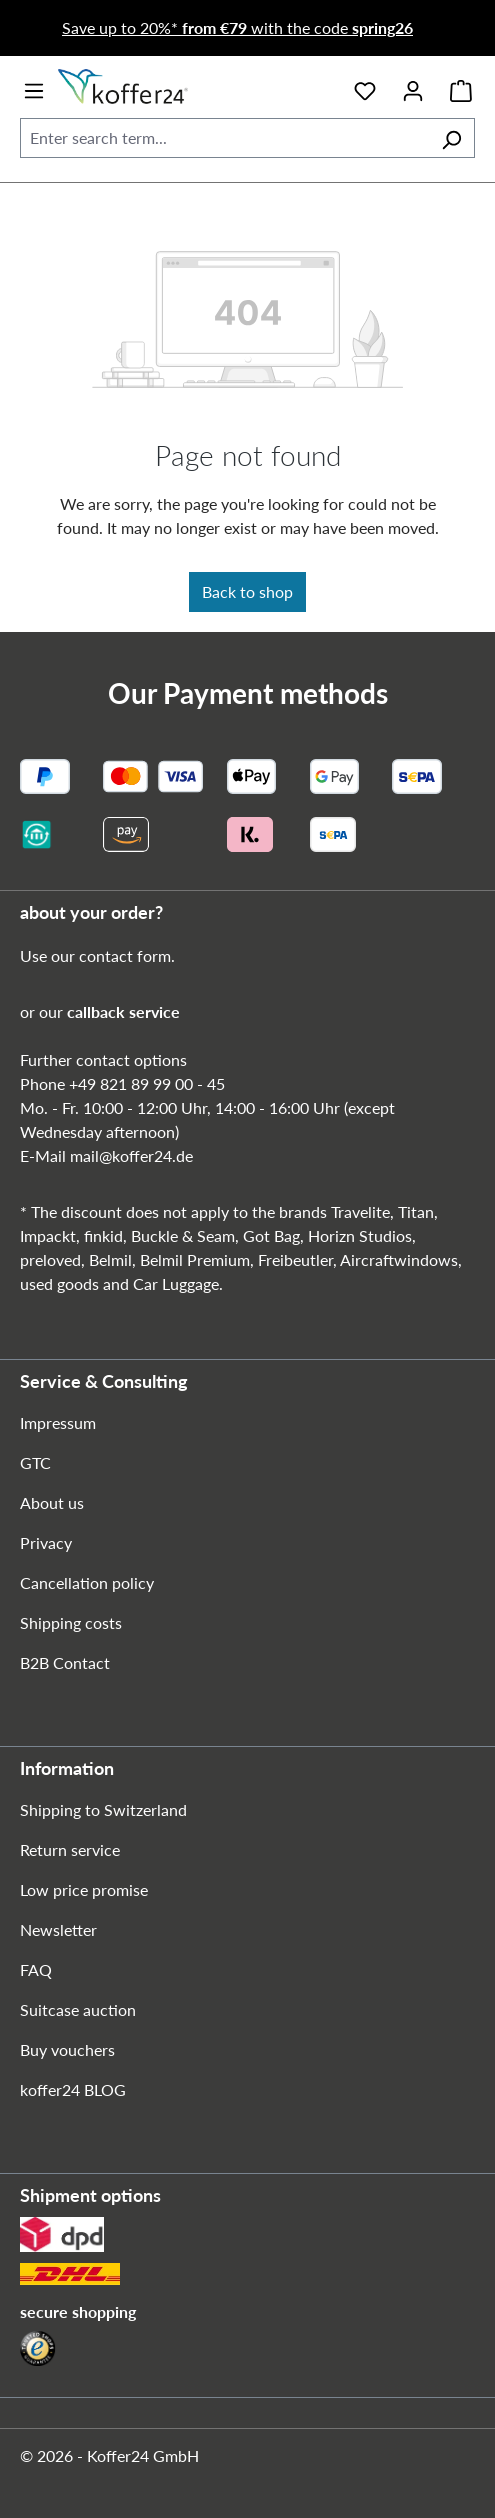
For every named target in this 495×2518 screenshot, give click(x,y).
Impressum (58, 1422)
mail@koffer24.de (131, 1155)
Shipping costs (71, 1622)
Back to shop (247, 591)
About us (52, 1502)
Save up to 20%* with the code (237, 27)
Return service (70, 1849)
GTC (35, 1462)
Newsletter (58, 1929)
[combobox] (224, 138)
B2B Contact (65, 1662)
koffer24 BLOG (73, 2089)
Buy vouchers (67, 2049)
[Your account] (413, 87)
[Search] (451, 138)
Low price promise (84, 1889)
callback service (123, 1011)
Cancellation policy (87, 1582)
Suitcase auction (78, 2009)
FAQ (36, 1969)
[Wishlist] (365, 87)
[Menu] (34, 87)
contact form (125, 955)
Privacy (46, 1542)
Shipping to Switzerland (103, 1809)
